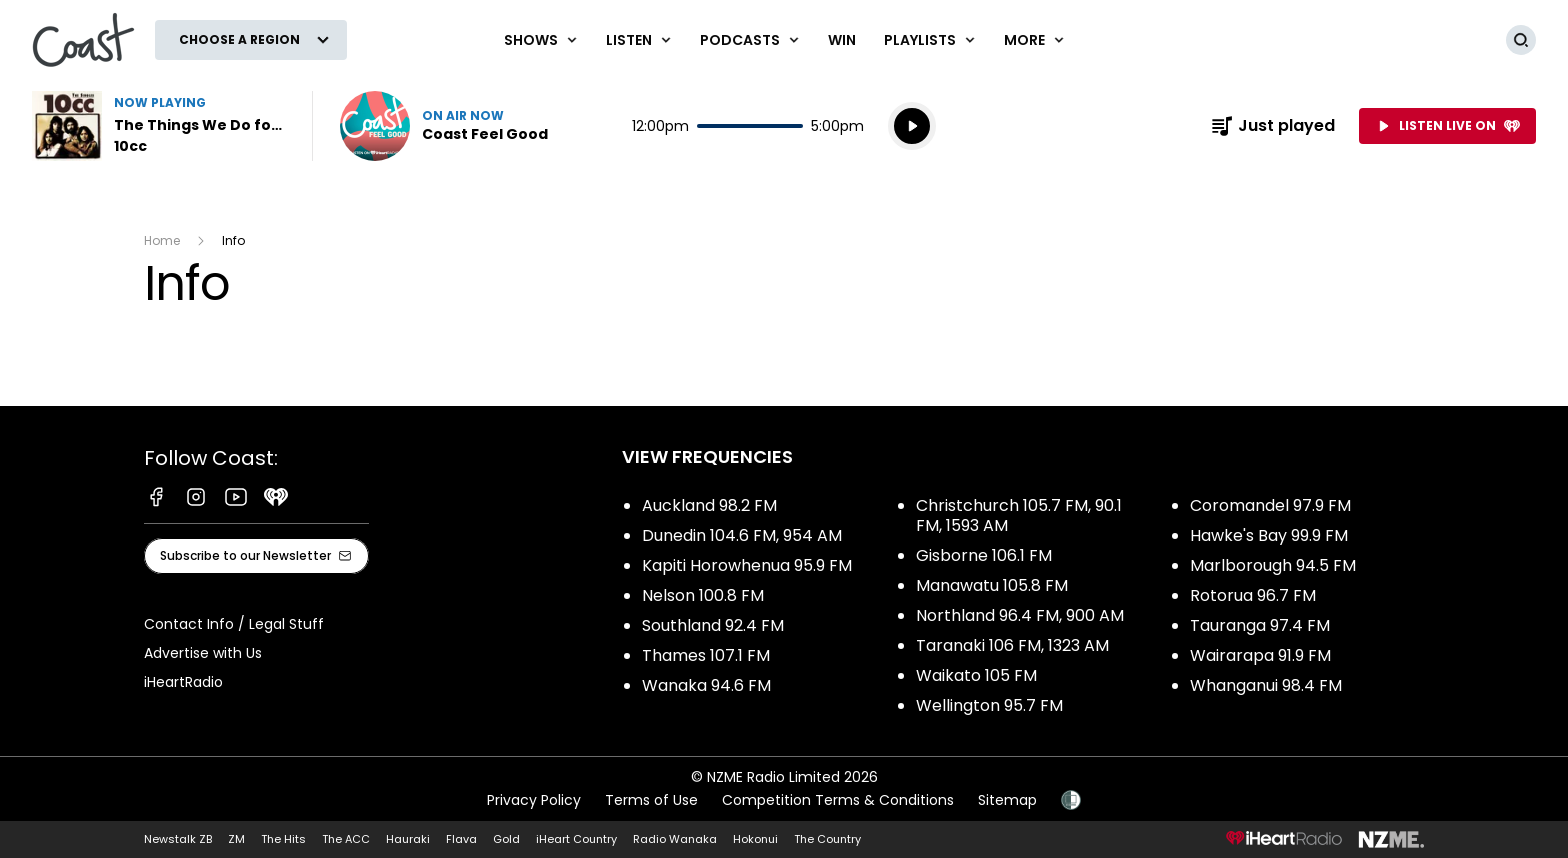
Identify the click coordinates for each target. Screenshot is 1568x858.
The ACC (346, 839)
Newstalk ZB (178, 839)
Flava (461, 839)
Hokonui (755, 839)
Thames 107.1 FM (706, 655)
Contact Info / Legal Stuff (234, 624)
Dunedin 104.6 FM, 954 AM (742, 535)
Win (842, 40)
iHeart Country (576, 839)
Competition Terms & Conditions (838, 800)
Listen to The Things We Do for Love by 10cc (160, 126)
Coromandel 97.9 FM (1270, 505)
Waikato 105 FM (976, 675)
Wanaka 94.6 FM (706, 685)
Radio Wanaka (675, 839)
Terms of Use (651, 800)
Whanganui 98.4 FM (1266, 685)
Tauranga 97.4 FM (1260, 625)
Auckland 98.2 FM (709, 505)
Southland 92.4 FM (713, 625)
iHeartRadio (183, 682)
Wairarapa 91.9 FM (1260, 655)
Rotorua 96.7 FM (1253, 595)
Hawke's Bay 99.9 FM (1269, 535)
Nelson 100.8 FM (703, 595)
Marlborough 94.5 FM (1273, 565)
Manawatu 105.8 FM (992, 585)
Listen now (444, 126)
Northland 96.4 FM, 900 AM (1020, 615)
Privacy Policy (534, 800)
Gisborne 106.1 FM (984, 555)
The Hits (283, 839)
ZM (236, 839)
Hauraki (408, 839)
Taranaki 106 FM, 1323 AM (1012, 645)
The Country (827, 839)
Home (162, 240)
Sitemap (1007, 800)
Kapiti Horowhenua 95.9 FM (747, 565)
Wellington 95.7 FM (989, 705)
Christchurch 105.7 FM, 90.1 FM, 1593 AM (1019, 515)
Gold (506, 839)
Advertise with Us (203, 653)
